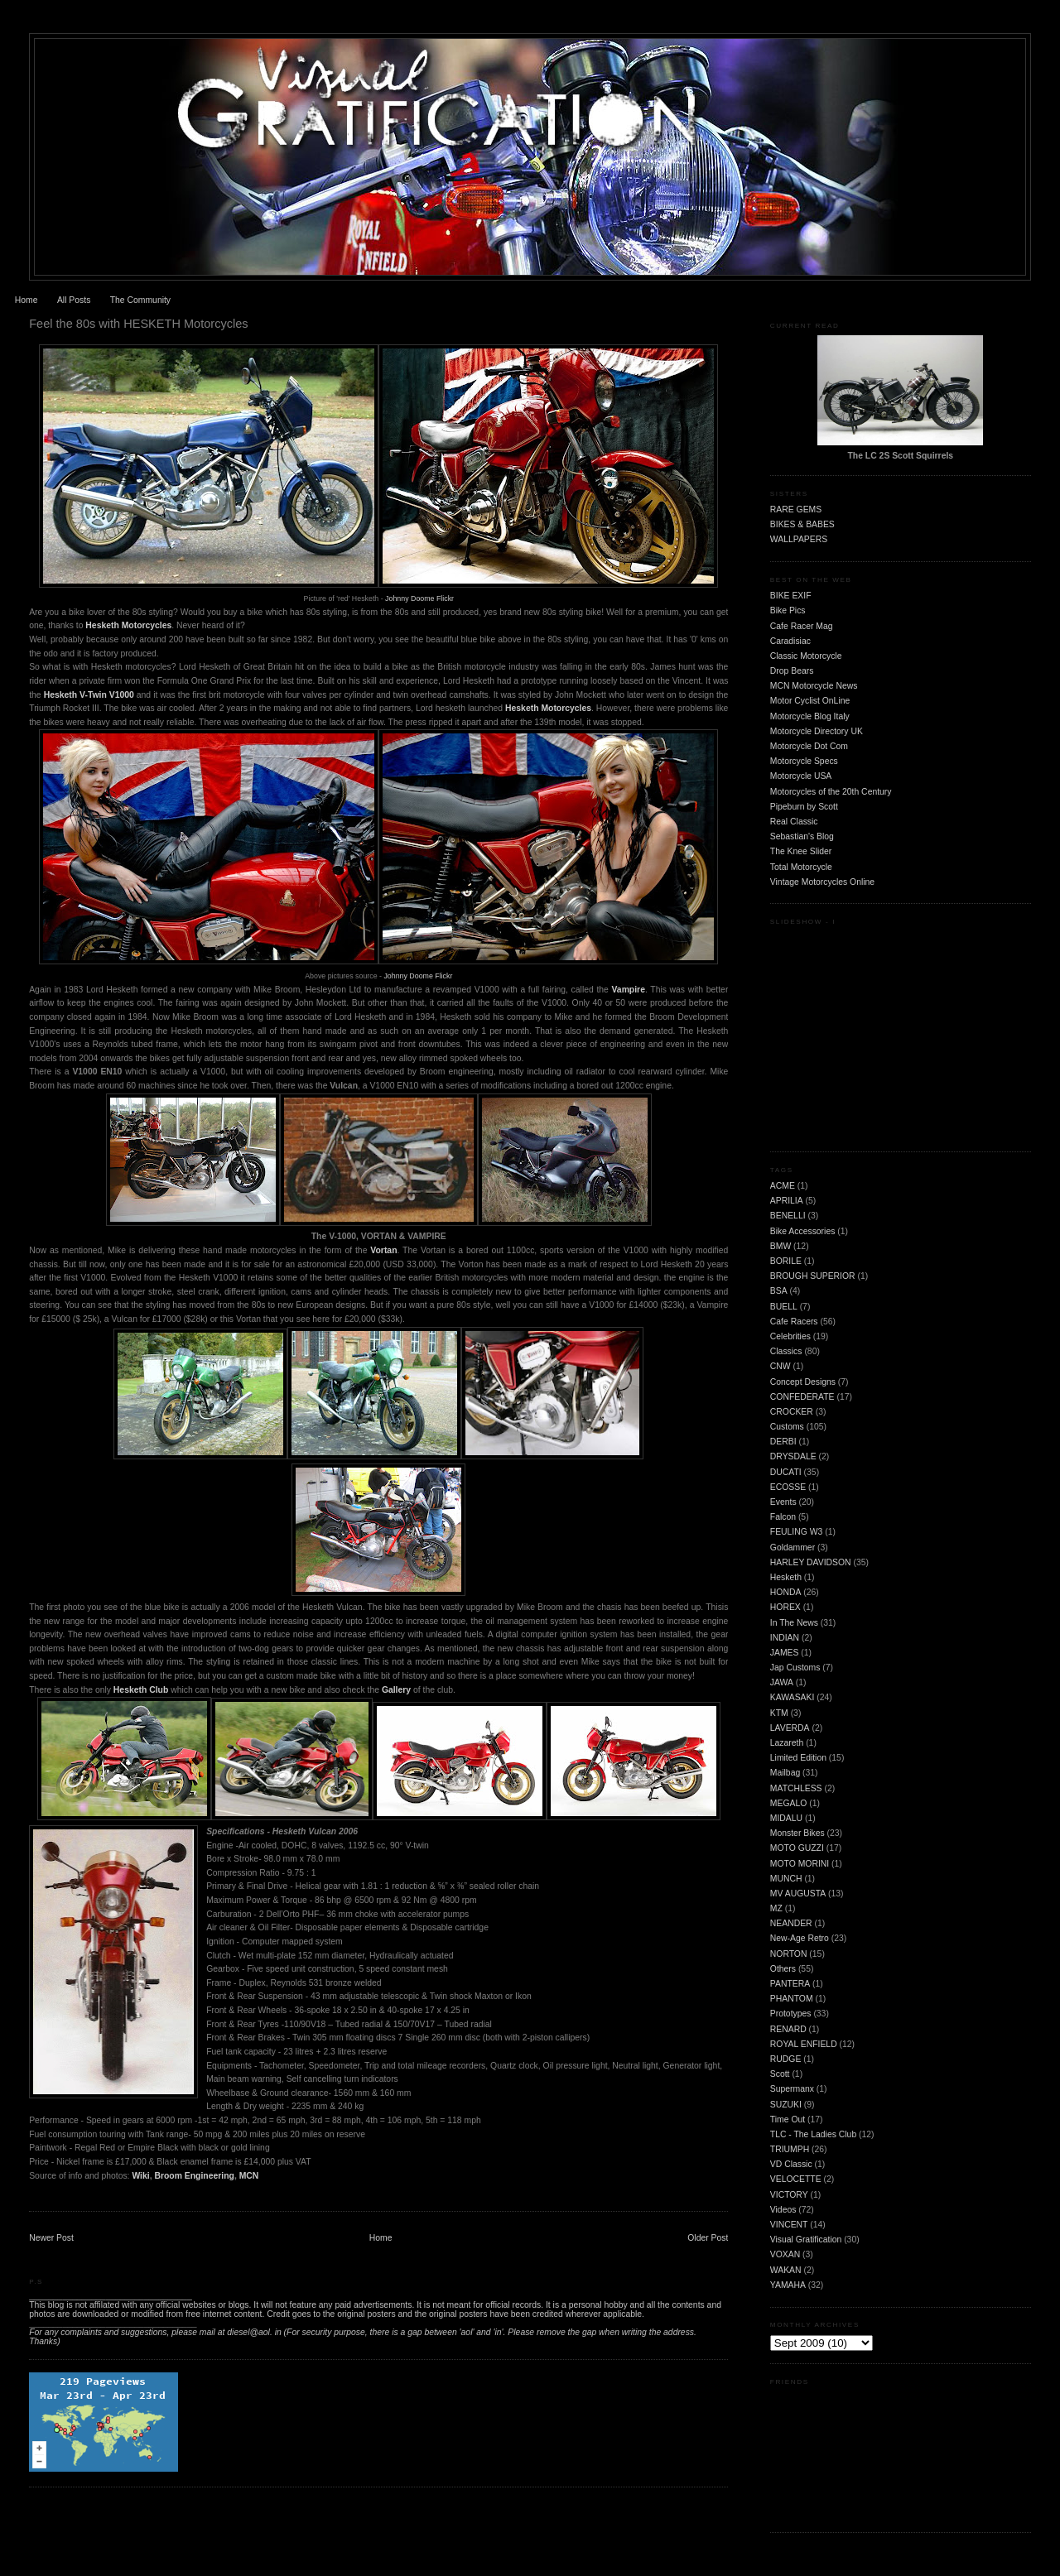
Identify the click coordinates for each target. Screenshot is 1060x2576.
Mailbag (785, 1772)
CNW (780, 1366)
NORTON (788, 1953)
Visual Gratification (805, 2239)
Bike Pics (788, 610)
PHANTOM (791, 1998)
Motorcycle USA (801, 776)
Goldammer (792, 1547)
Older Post (707, 2237)
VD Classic (791, 2164)
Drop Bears (792, 670)
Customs (787, 1426)
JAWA (781, 1682)
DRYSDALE (793, 1456)
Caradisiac (790, 641)
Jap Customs (795, 1667)
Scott (780, 2074)
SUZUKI (786, 2104)
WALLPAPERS (798, 539)
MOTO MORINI (799, 1863)
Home (26, 300)
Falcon (783, 1516)
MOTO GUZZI (797, 1848)
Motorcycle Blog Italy (810, 716)
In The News (794, 1622)
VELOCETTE (796, 2179)
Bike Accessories (803, 1231)
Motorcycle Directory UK (816, 731)
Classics (786, 1351)
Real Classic (794, 821)
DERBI (783, 1441)
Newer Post (51, 2237)
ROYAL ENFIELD (803, 2044)
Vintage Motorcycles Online (822, 882)
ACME (782, 1185)
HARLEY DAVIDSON (810, 1562)
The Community (140, 300)
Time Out (787, 2119)
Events (783, 1502)
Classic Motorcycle (806, 656)
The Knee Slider (801, 851)
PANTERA (790, 1983)
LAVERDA (790, 1728)
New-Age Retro (799, 1938)
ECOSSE (788, 1487)
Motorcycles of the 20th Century (831, 791)
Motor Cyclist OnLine (810, 700)
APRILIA (786, 1200)
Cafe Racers (794, 1321)
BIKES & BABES (802, 524)
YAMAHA (788, 2285)
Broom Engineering (194, 2175)
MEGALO (788, 1803)
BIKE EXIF (791, 595)
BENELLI (788, 1215)
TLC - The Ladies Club (813, 2134)
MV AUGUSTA (798, 1893)
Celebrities (790, 1336)
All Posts (73, 300)
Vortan (383, 1250)
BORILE (786, 1261)
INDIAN (784, 1637)
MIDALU (786, 1818)
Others (783, 1968)
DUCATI (786, 1472)
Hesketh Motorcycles (128, 625)
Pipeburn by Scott (804, 806)
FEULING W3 (796, 1531)
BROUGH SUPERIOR (812, 1276)
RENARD (788, 2029)
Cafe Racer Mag (801, 626)
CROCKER (791, 1411)
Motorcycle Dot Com (809, 746)
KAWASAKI (792, 1697)
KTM (779, 1713)
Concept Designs (803, 1382)
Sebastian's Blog (802, 836)
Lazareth (786, 1742)
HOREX (785, 1607)
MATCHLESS (796, 1788)
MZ (776, 1908)
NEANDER (791, 1923)
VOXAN (785, 2254)
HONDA (786, 1592)
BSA (779, 1290)
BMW (780, 1246)
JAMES (784, 1652)
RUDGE (786, 2059)
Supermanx (792, 2088)
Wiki (140, 2175)
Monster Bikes (797, 1833)
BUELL (783, 1306)
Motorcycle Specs (804, 761)
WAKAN (786, 2270)
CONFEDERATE (802, 1396)
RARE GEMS (796, 509)
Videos (783, 2209)
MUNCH (786, 1878)
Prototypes (791, 2013)
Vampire (628, 989)
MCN (249, 2175)
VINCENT (789, 2224)
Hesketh (786, 1577)
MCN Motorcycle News (814, 685)
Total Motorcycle (801, 867)
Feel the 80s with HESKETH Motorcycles (138, 323)
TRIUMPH (789, 2149)
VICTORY (789, 2194)
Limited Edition (798, 1757)
